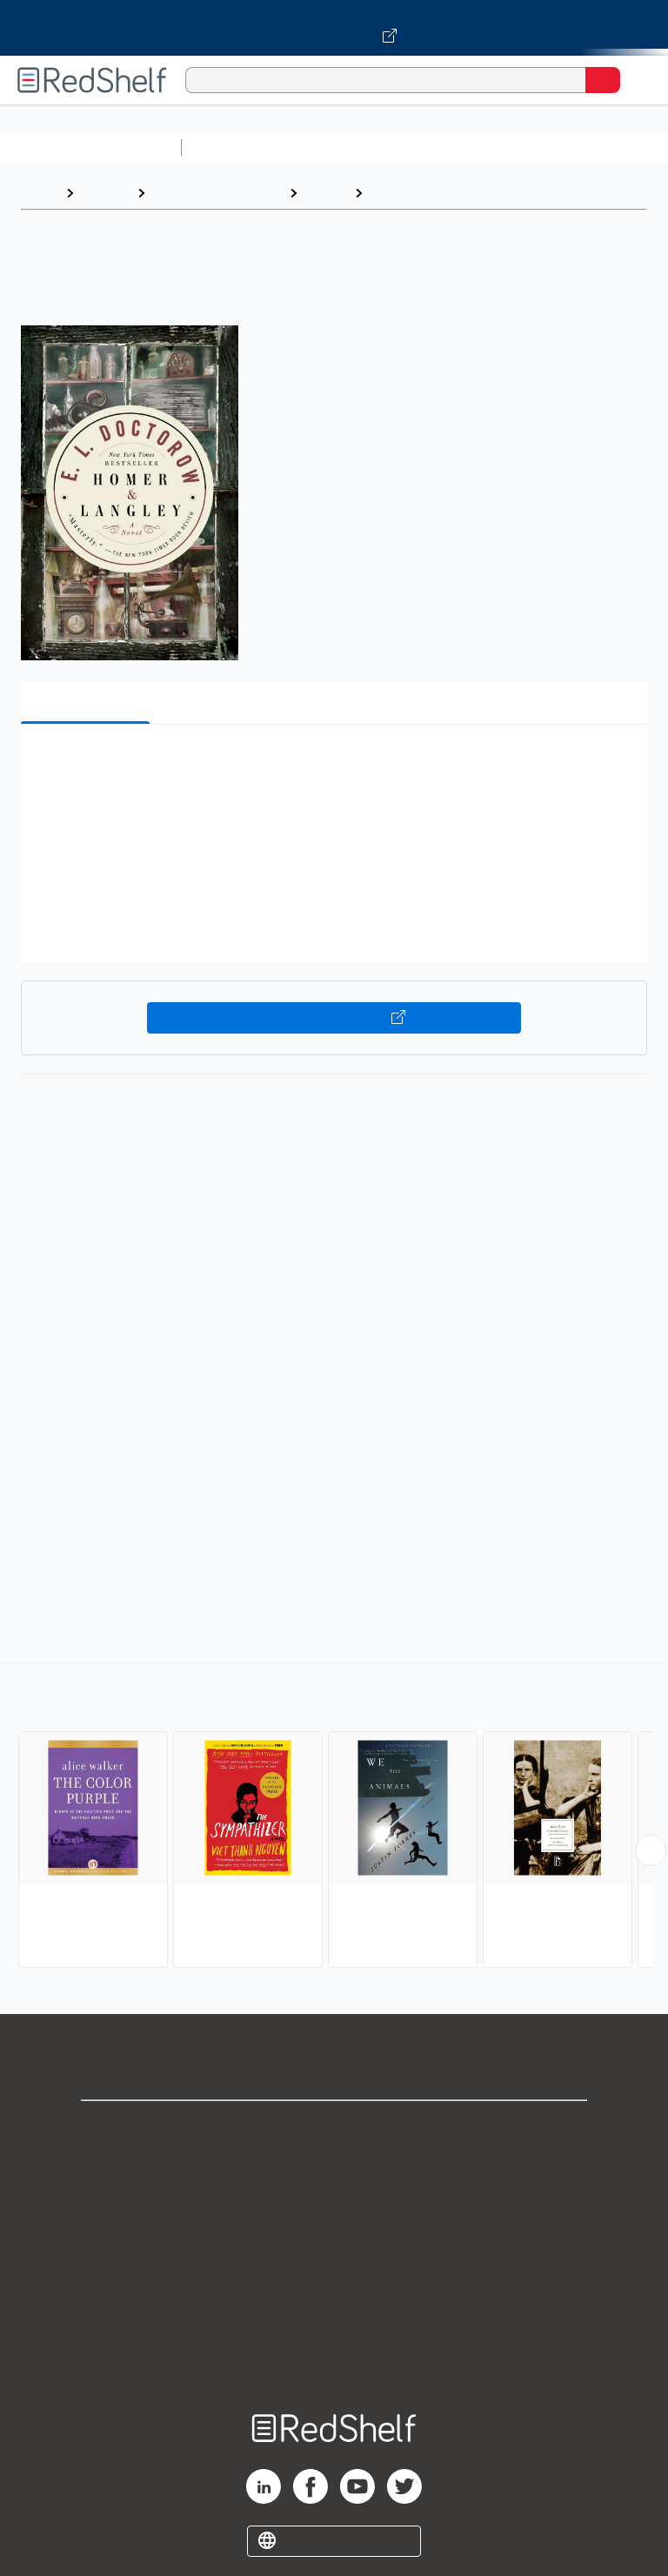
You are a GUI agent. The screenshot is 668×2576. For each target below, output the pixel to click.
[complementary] (334, 1817)
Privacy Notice (334, 2205)
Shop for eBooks (334, 2128)
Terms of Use (334, 2243)
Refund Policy (334, 2281)
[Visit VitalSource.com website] (334, 28)
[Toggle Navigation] (637, 80)
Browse (105, 192)
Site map (334, 2358)
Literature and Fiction (217, 192)
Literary (397, 192)
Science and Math (341, 147)
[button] (332, 764)
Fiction (325, 192)
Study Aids (235, 147)
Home (39, 192)
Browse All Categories (90, 147)
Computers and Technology (496, 147)
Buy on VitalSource (334, 1018)
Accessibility (334, 2320)
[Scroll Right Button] (650, 1850)
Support (334, 2166)
